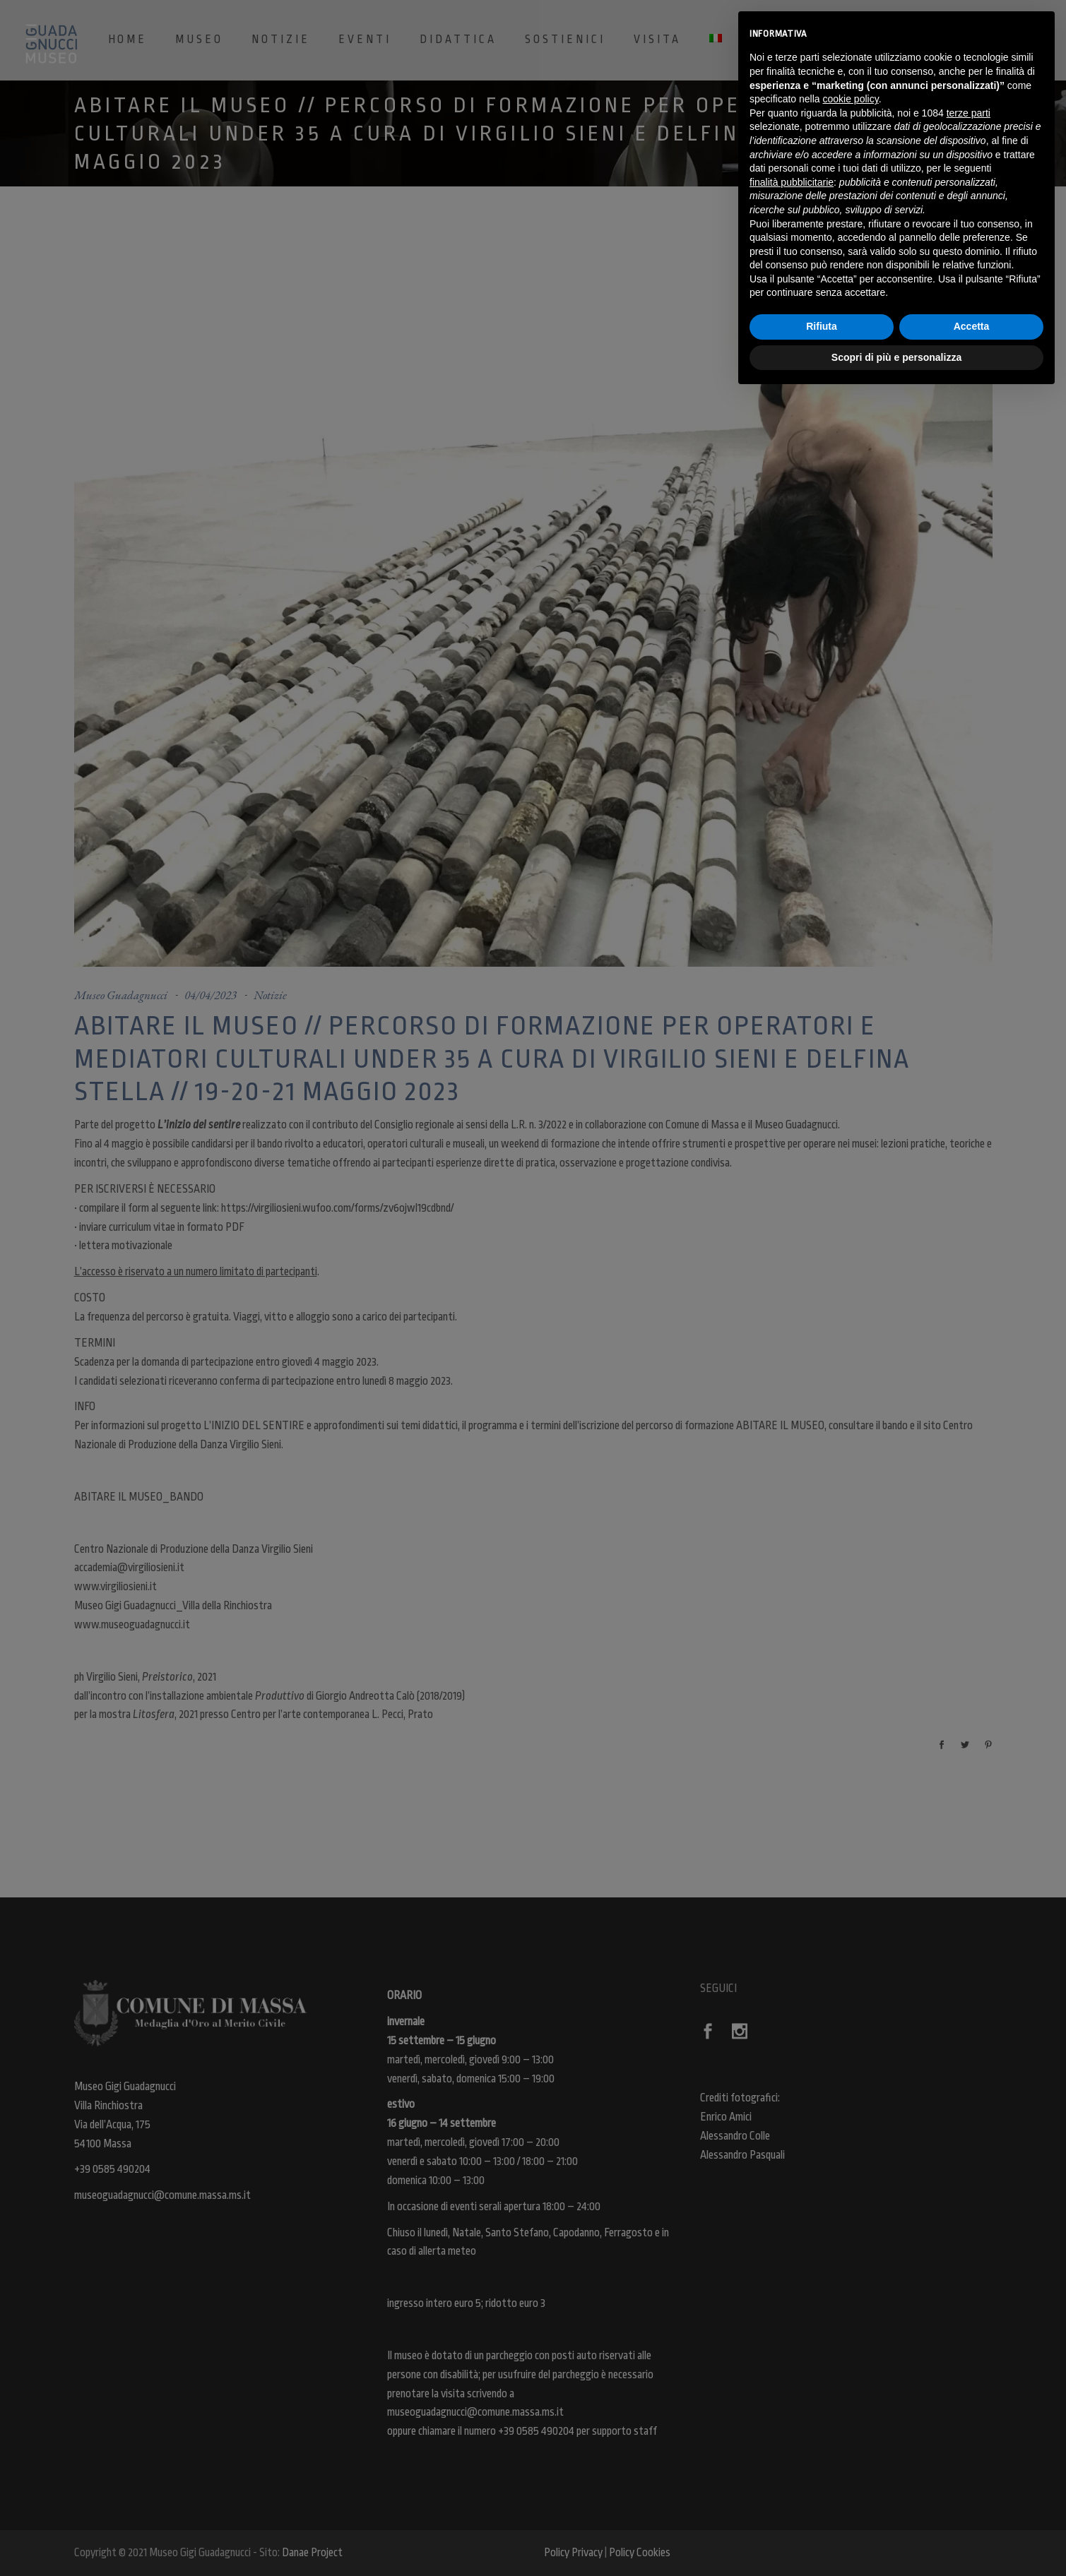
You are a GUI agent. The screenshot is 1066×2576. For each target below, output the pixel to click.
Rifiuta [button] (821, 326)
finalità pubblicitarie (792, 182)
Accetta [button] (972, 326)
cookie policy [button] (851, 99)
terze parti (968, 113)
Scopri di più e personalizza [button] (896, 357)
